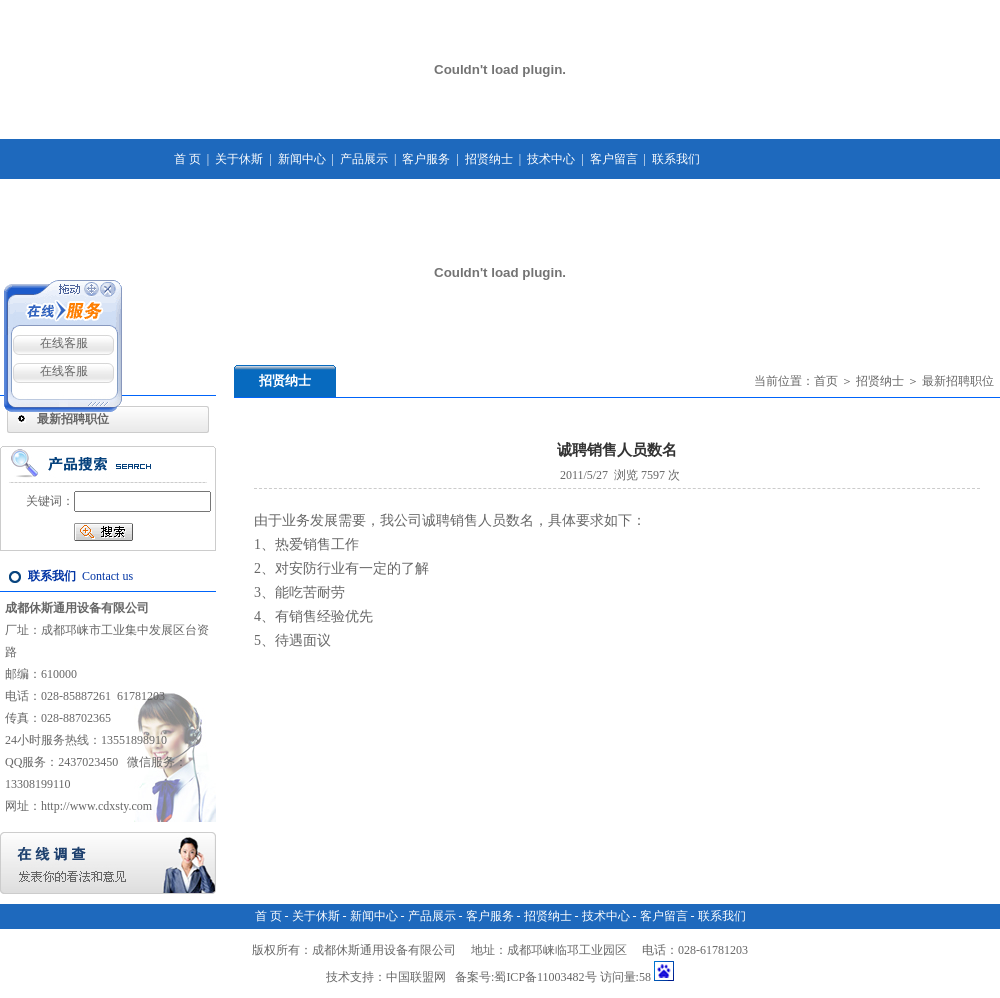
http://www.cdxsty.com (96, 806)
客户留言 (614, 159)
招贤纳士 (489, 159)
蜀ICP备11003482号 (545, 977)
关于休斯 (239, 159)
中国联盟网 (416, 977)
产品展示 (364, 159)
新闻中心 (302, 159)
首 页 (187, 159)
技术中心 (551, 159)
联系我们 (676, 159)
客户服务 (426, 159)
